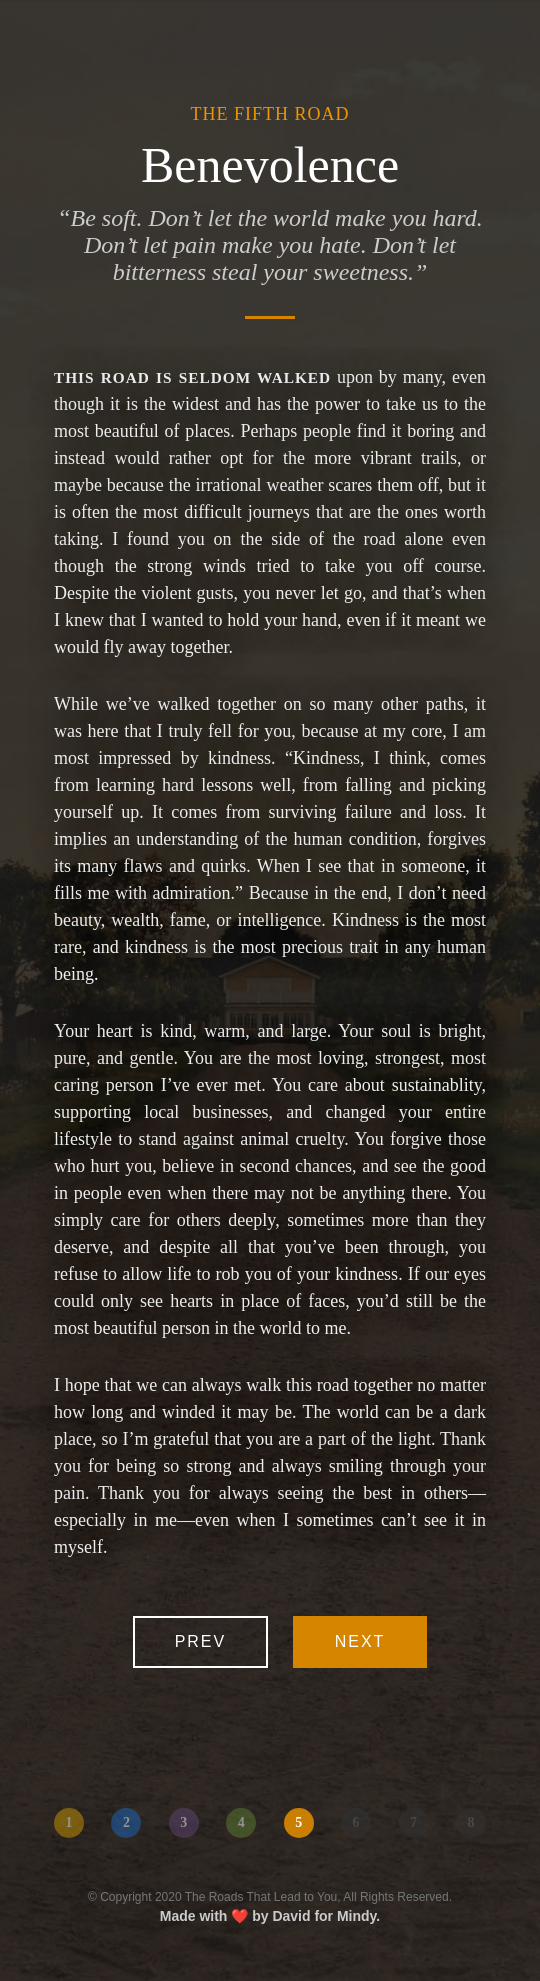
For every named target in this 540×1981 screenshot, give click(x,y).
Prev (201, 1641)
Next (360, 1641)
